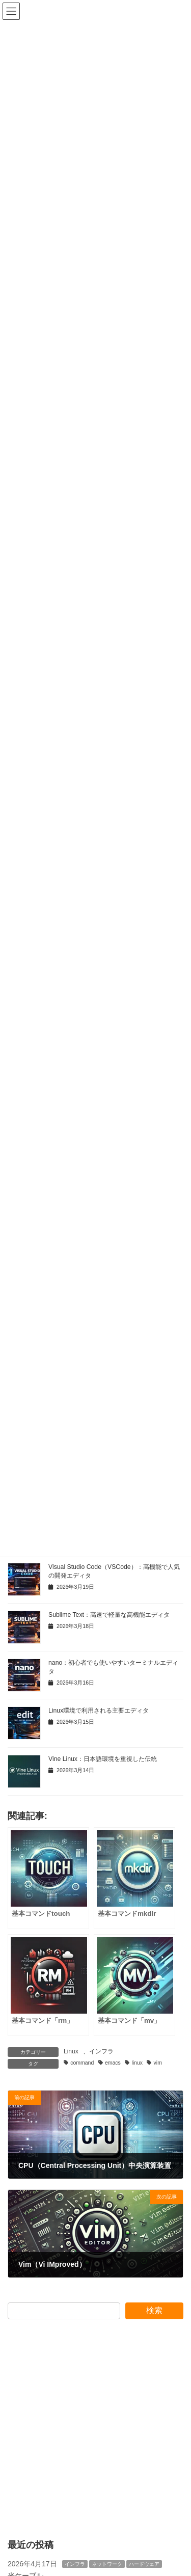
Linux (71, 2051)
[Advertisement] (95, 2429)
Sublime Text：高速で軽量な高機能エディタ (109, 1614)
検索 (154, 2310)
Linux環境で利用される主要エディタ (98, 1710)
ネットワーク (107, 2564)
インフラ (101, 2051)
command (82, 2062)
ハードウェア (144, 2564)
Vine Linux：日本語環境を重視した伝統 (102, 1758)
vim (158, 2062)
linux (137, 2062)
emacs (113, 2062)
